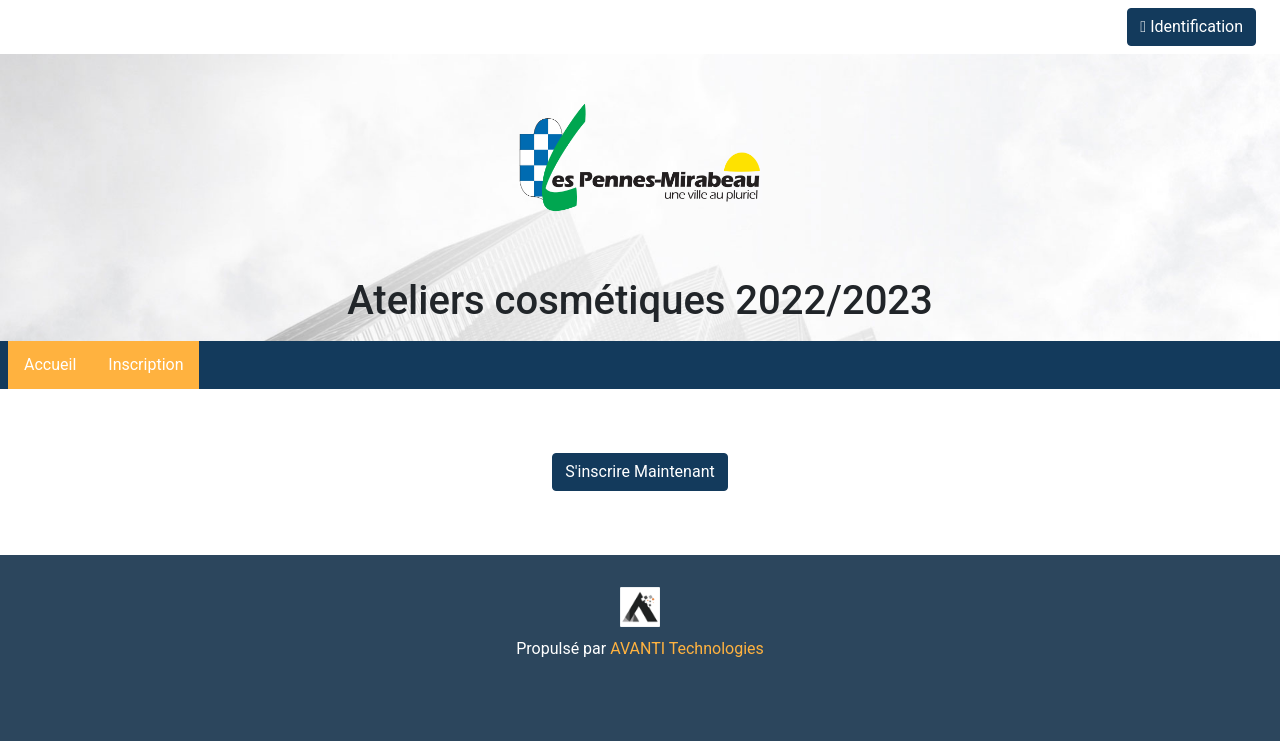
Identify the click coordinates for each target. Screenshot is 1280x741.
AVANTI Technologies (687, 648)
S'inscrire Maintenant (639, 471)
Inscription (145, 364)
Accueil (50, 364)
